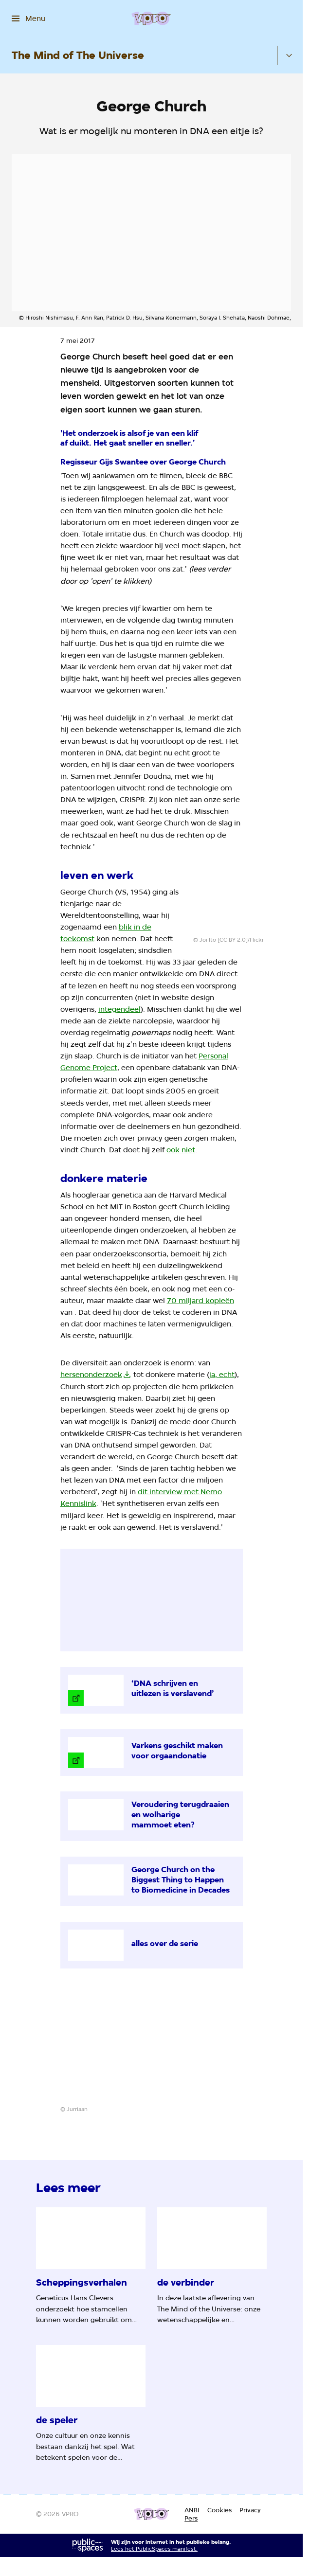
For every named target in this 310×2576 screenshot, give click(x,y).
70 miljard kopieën (200, 1300)
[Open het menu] (28, 18)
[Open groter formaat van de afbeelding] (242, 902)
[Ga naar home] (151, 18)
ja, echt (222, 1374)
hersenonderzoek (91, 1374)
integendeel (119, 1009)
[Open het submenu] (289, 55)
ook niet (180, 1149)
